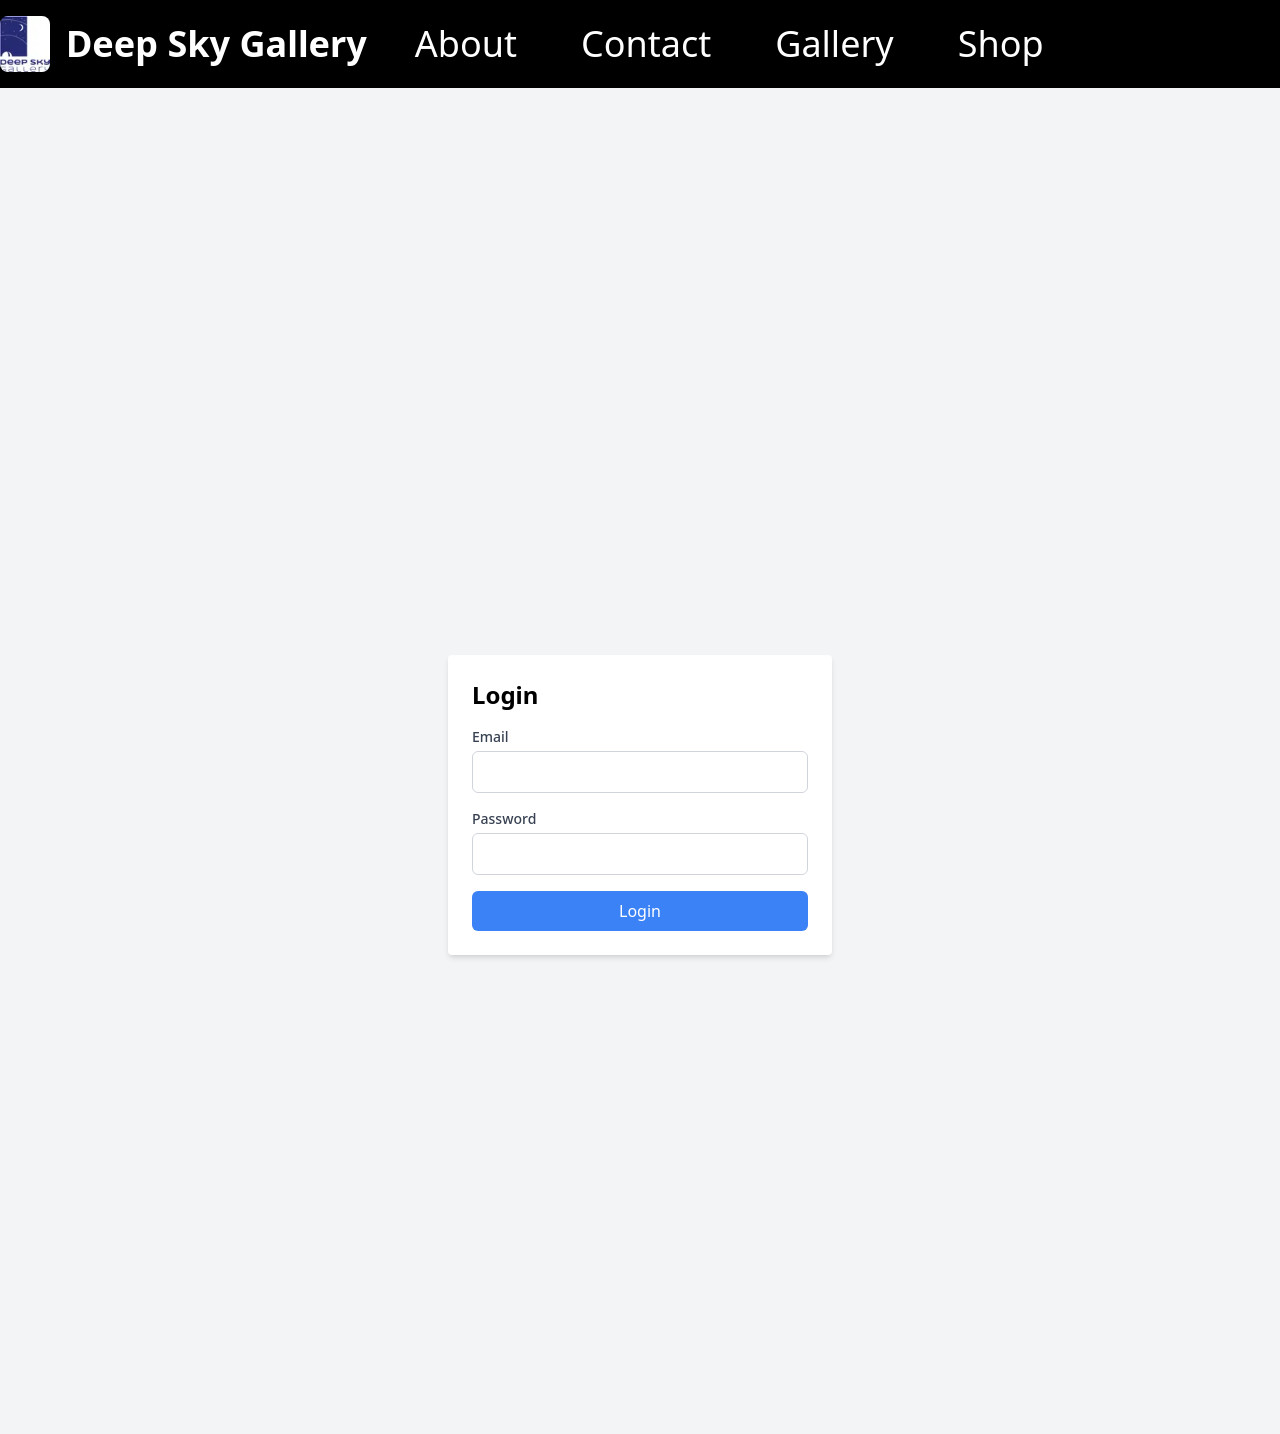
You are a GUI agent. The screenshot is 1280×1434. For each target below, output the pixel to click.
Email (490, 736)
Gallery (834, 44)
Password (504, 818)
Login (640, 911)
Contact (646, 44)
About (466, 44)
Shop (1001, 44)
